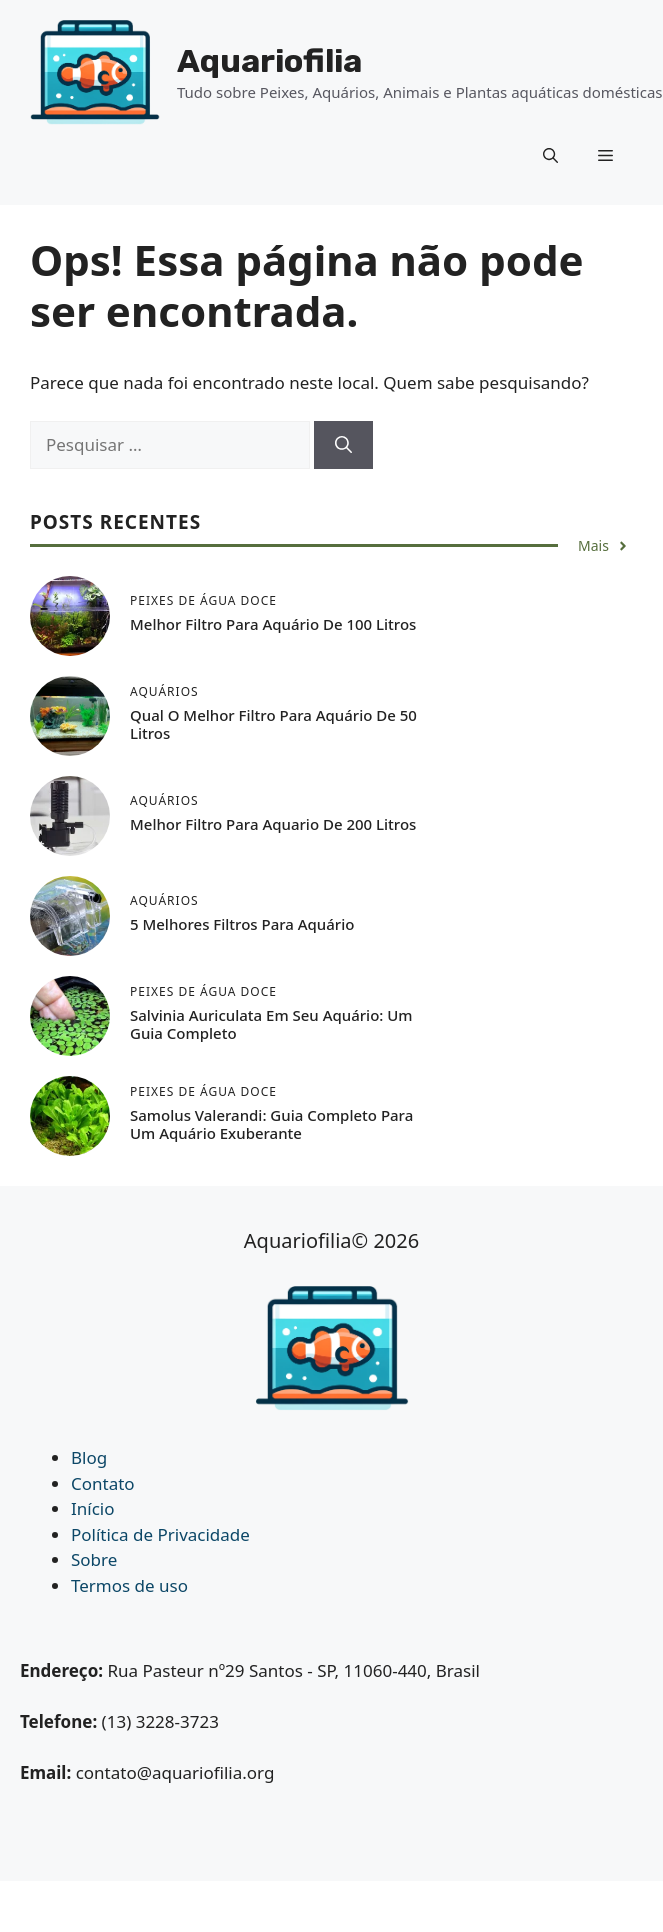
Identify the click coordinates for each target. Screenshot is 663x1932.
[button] (550, 155)
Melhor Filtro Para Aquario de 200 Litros (273, 824)
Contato (103, 1483)
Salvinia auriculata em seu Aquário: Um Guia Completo (271, 1024)
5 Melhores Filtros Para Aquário (242, 924)
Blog (89, 1457)
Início (93, 1508)
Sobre (94, 1559)
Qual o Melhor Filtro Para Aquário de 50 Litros (273, 724)
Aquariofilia (269, 61)
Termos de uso (129, 1585)
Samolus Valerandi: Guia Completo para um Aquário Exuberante (271, 1124)
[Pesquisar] (343, 445)
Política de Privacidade (160, 1534)
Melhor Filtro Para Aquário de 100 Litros (273, 624)
